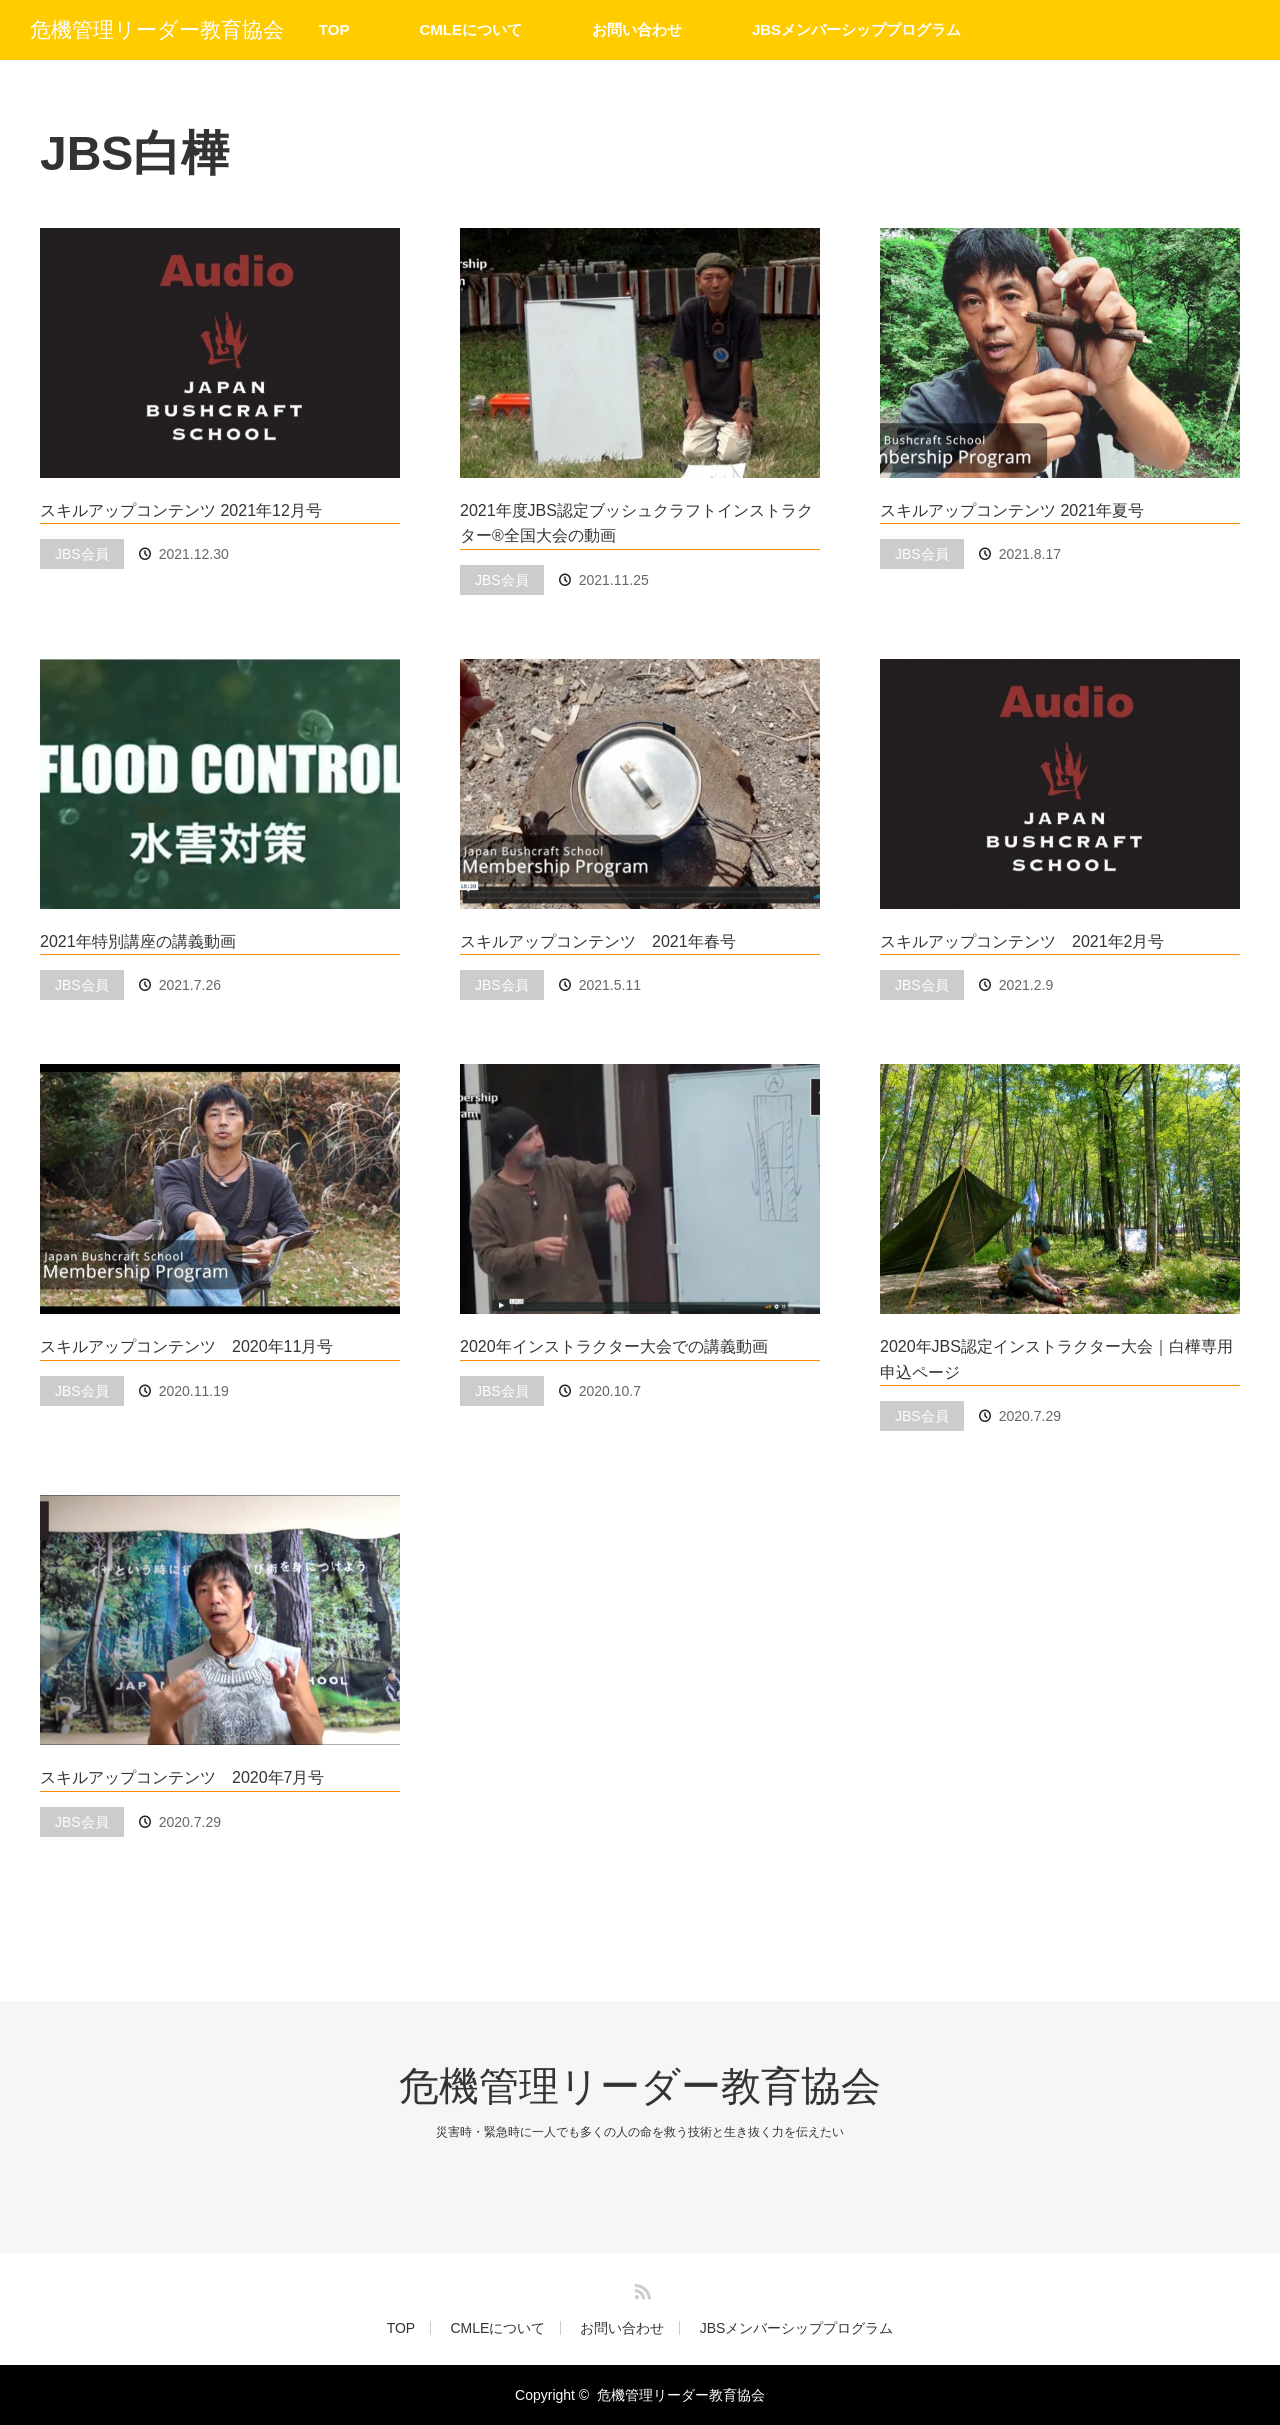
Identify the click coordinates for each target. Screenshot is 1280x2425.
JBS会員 (82, 554)
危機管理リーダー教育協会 (157, 29)
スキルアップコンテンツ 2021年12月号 (181, 510)
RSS (640, 2288)
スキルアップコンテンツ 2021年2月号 (1022, 941)
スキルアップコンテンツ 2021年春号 (598, 941)
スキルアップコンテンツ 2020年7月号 (182, 1777)
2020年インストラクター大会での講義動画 (614, 1346)
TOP (334, 29)
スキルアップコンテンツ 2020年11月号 (186, 1346)
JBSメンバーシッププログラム (856, 29)
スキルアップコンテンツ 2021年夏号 (1012, 510)
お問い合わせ (637, 29)
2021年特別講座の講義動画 (138, 941)
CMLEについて (470, 29)
